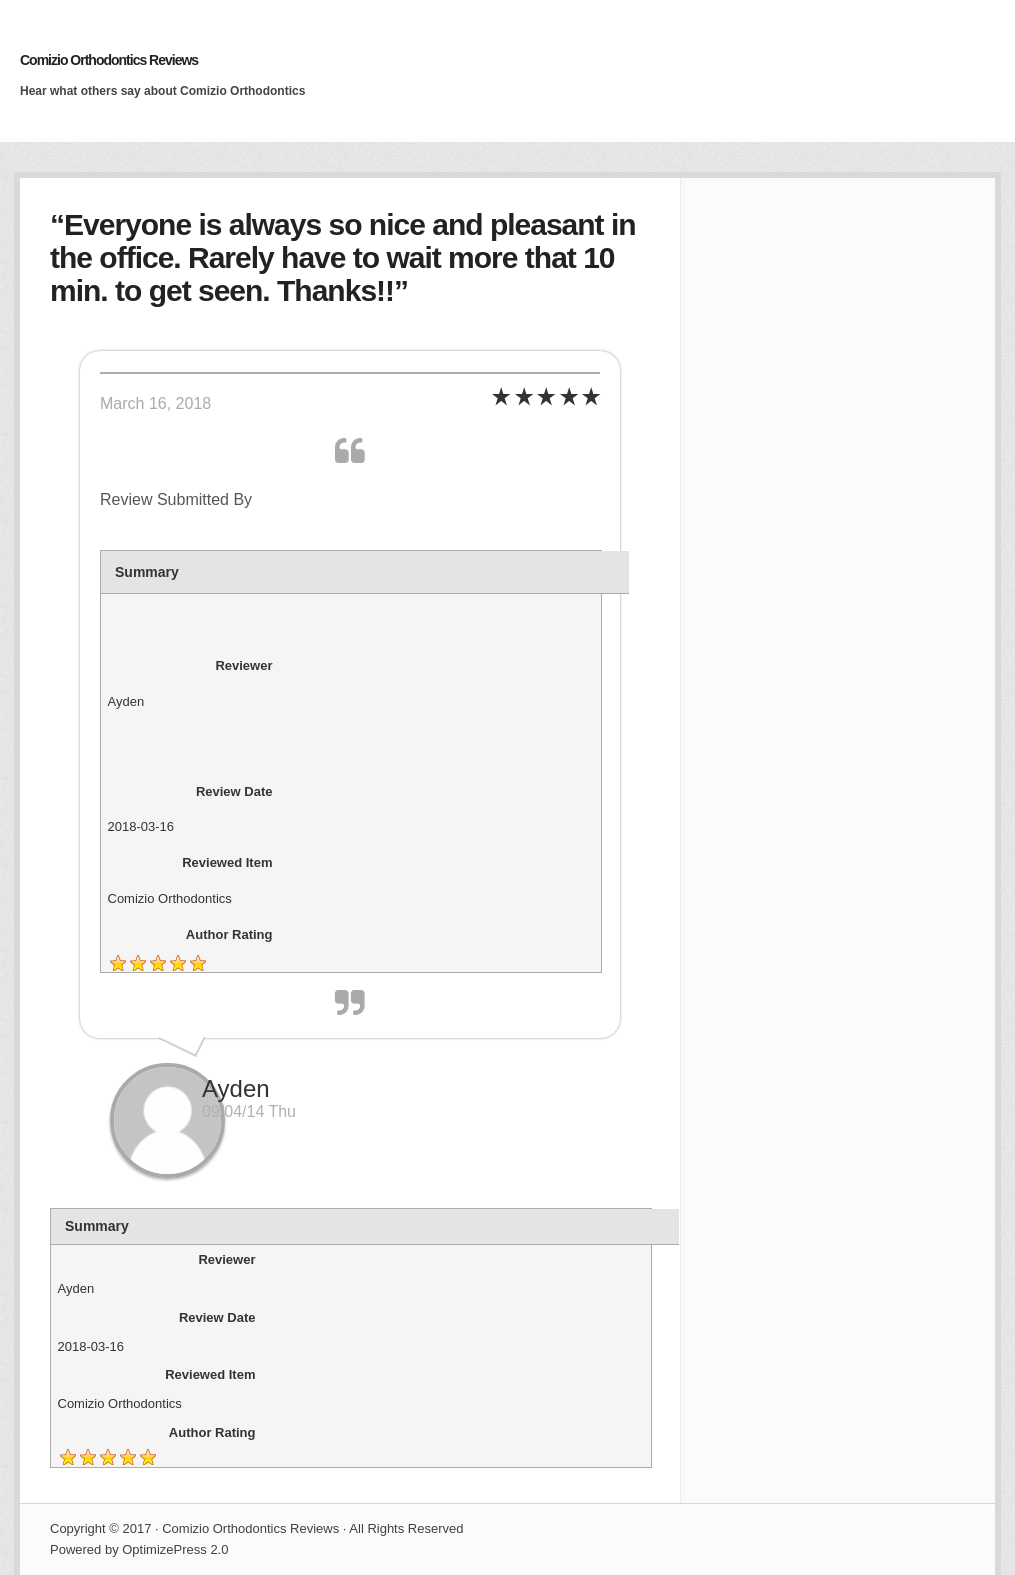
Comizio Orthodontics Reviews (109, 60)
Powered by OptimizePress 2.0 (139, 1549)
